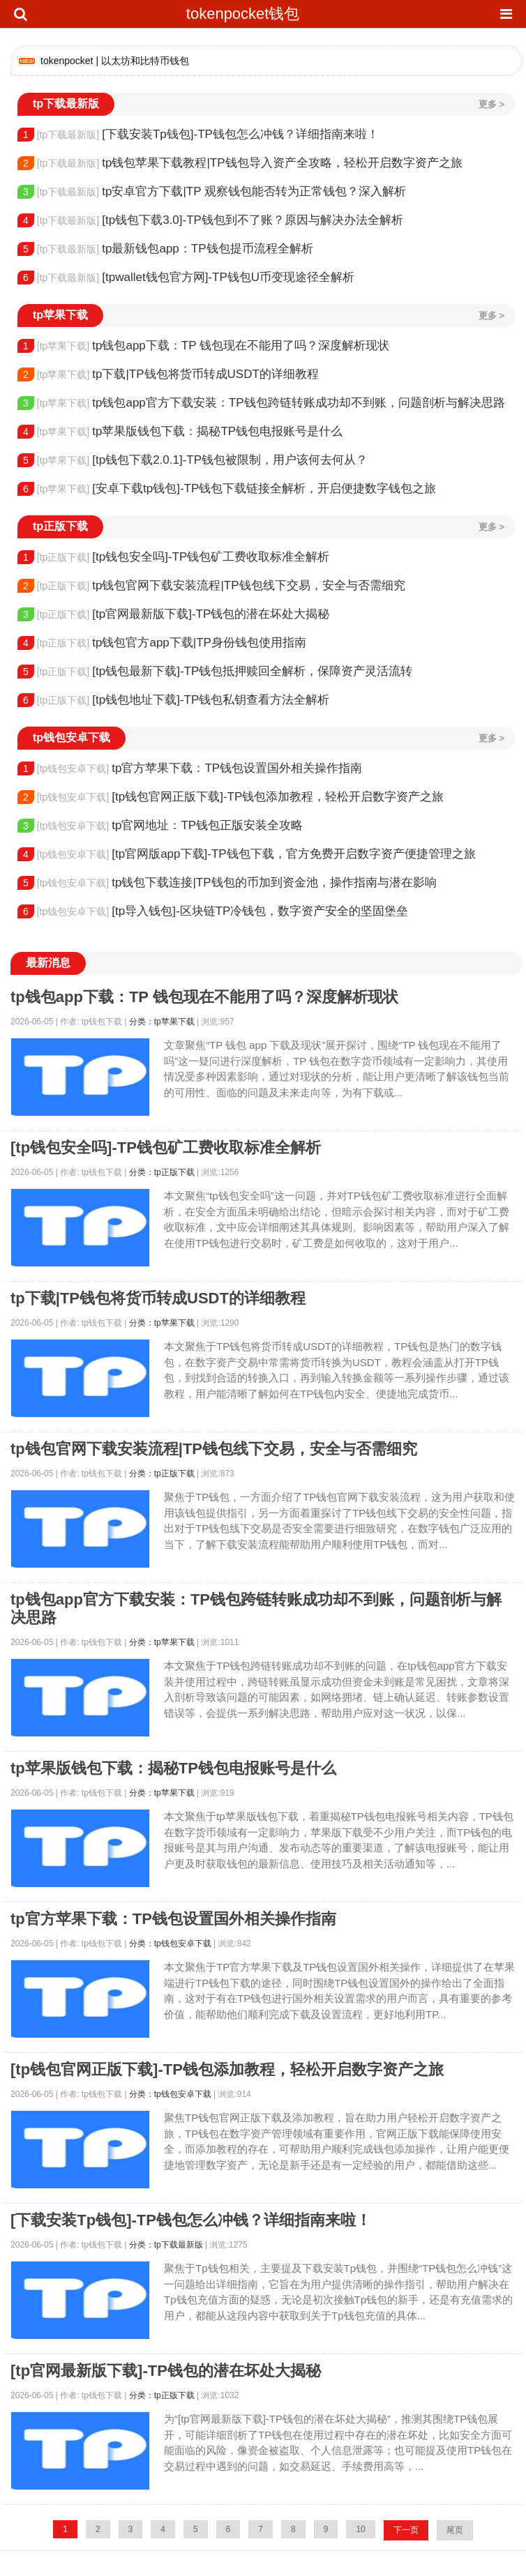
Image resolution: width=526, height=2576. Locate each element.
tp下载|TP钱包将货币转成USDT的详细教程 (168, 374)
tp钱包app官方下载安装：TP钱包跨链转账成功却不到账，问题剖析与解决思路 (261, 403)
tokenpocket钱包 (243, 13)
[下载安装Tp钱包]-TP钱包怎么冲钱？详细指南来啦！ (198, 135)
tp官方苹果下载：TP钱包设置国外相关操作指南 (189, 768)
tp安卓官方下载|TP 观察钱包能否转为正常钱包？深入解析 (211, 192)
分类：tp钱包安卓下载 (170, 1943)
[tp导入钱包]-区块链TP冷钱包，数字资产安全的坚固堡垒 (212, 911)
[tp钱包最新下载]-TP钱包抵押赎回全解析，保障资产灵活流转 (214, 672)
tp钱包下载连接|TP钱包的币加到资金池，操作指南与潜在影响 (227, 883)
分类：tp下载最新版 (166, 2245)
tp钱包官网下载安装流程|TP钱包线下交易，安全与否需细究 (211, 586)
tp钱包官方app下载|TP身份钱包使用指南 (161, 643)
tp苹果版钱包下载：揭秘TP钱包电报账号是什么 (180, 432)
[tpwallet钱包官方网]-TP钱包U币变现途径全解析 (185, 278)
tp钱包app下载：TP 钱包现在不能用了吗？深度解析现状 (203, 346)
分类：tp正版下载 (162, 1172)
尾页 (454, 2530)
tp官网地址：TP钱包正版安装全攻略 (160, 826)
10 (360, 2529)
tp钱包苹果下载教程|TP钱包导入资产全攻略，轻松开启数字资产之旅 (240, 163)
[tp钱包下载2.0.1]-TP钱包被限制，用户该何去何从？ (192, 460)
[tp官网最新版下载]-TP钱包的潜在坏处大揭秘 (173, 614)
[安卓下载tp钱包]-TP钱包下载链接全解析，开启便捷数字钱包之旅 (226, 489)
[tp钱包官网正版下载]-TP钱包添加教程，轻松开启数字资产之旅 (230, 797)
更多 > (491, 104)
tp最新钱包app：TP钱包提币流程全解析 (165, 249)
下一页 (406, 2530)
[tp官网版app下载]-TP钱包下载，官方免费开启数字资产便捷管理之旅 (246, 854)
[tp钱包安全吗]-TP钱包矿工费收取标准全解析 (173, 557)
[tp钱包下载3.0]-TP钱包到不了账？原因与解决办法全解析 (210, 220)
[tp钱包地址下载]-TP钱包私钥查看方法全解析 (173, 700)
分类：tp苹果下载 (162, 1021)
